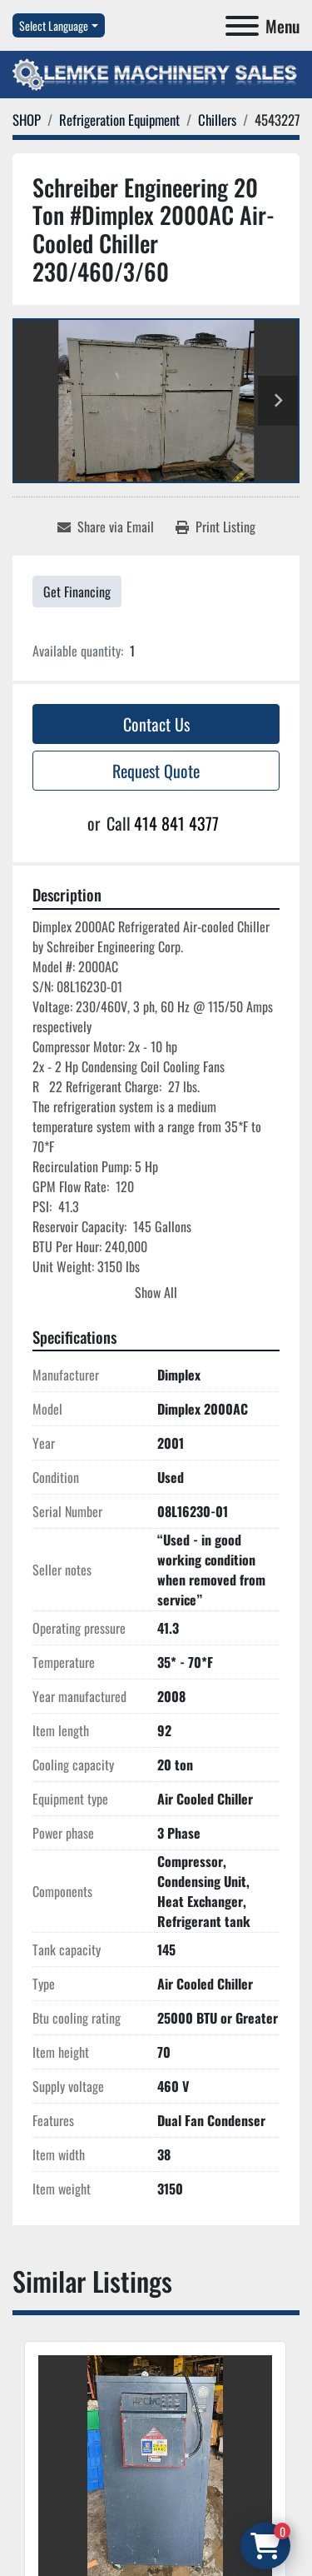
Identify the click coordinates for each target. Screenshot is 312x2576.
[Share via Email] (106, 526)
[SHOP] (26, 119)
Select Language (53, 25)
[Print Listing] (215, 526)
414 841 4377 (176, 823)
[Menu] (242, 26)
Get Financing (77, 592)
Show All (156, 1292)
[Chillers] (217, 119)
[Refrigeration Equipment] (119, 119)
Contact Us (156, 723)
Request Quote (156, 770)
